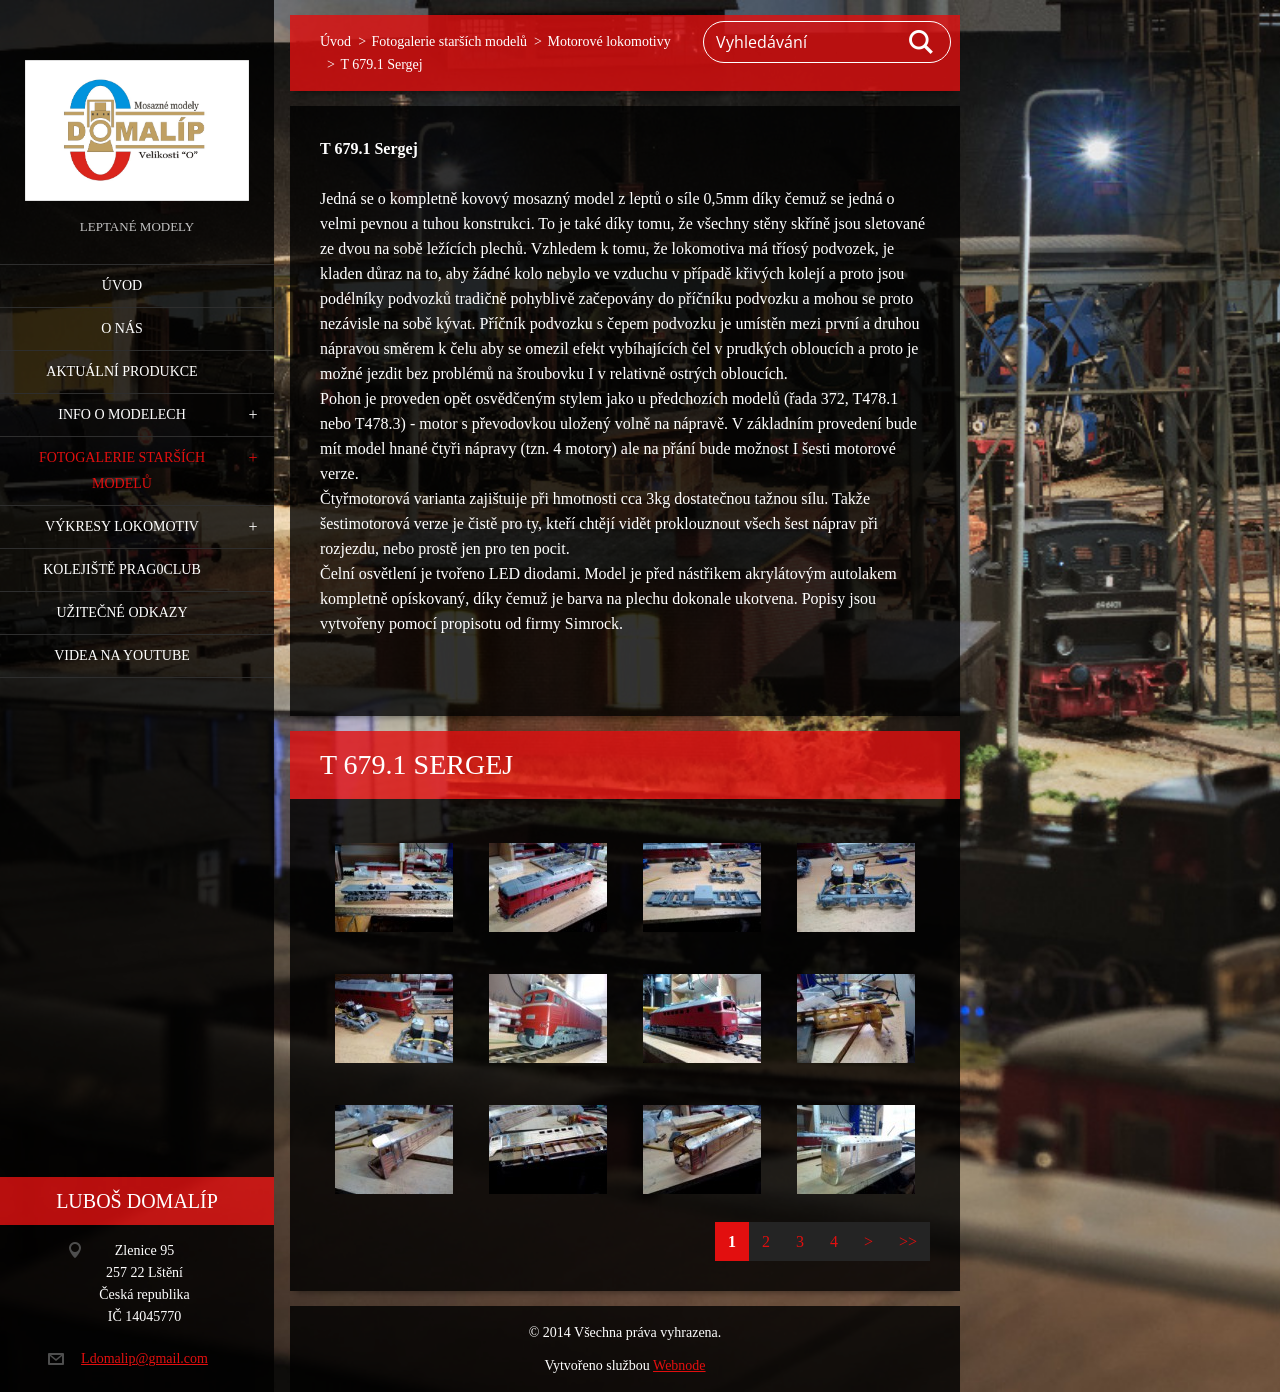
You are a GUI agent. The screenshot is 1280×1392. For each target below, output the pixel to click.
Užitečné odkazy (121, 612)
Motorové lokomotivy (608, 41)
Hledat (922, 42)
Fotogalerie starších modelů (122, 470)
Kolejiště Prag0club (122, 569)
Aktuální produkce (121, 371)
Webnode (679, 1365)
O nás (122, 328)
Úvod (122, 285)
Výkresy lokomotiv (122, 526)
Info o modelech (122, 414)
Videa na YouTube (122, 655)
